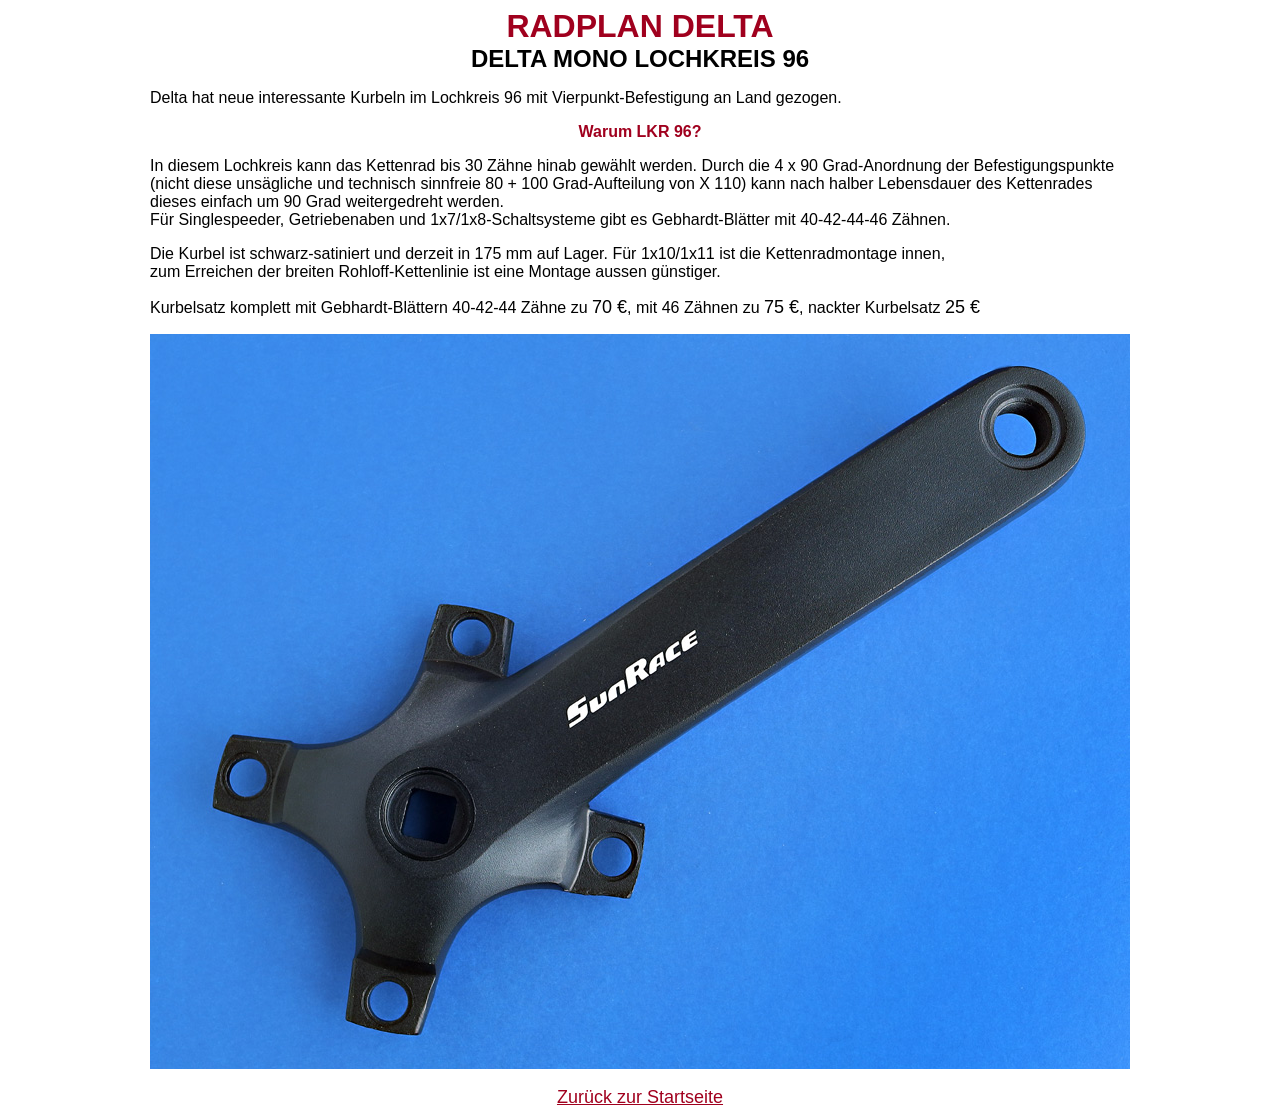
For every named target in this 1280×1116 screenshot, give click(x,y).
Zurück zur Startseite (640, 1097)
